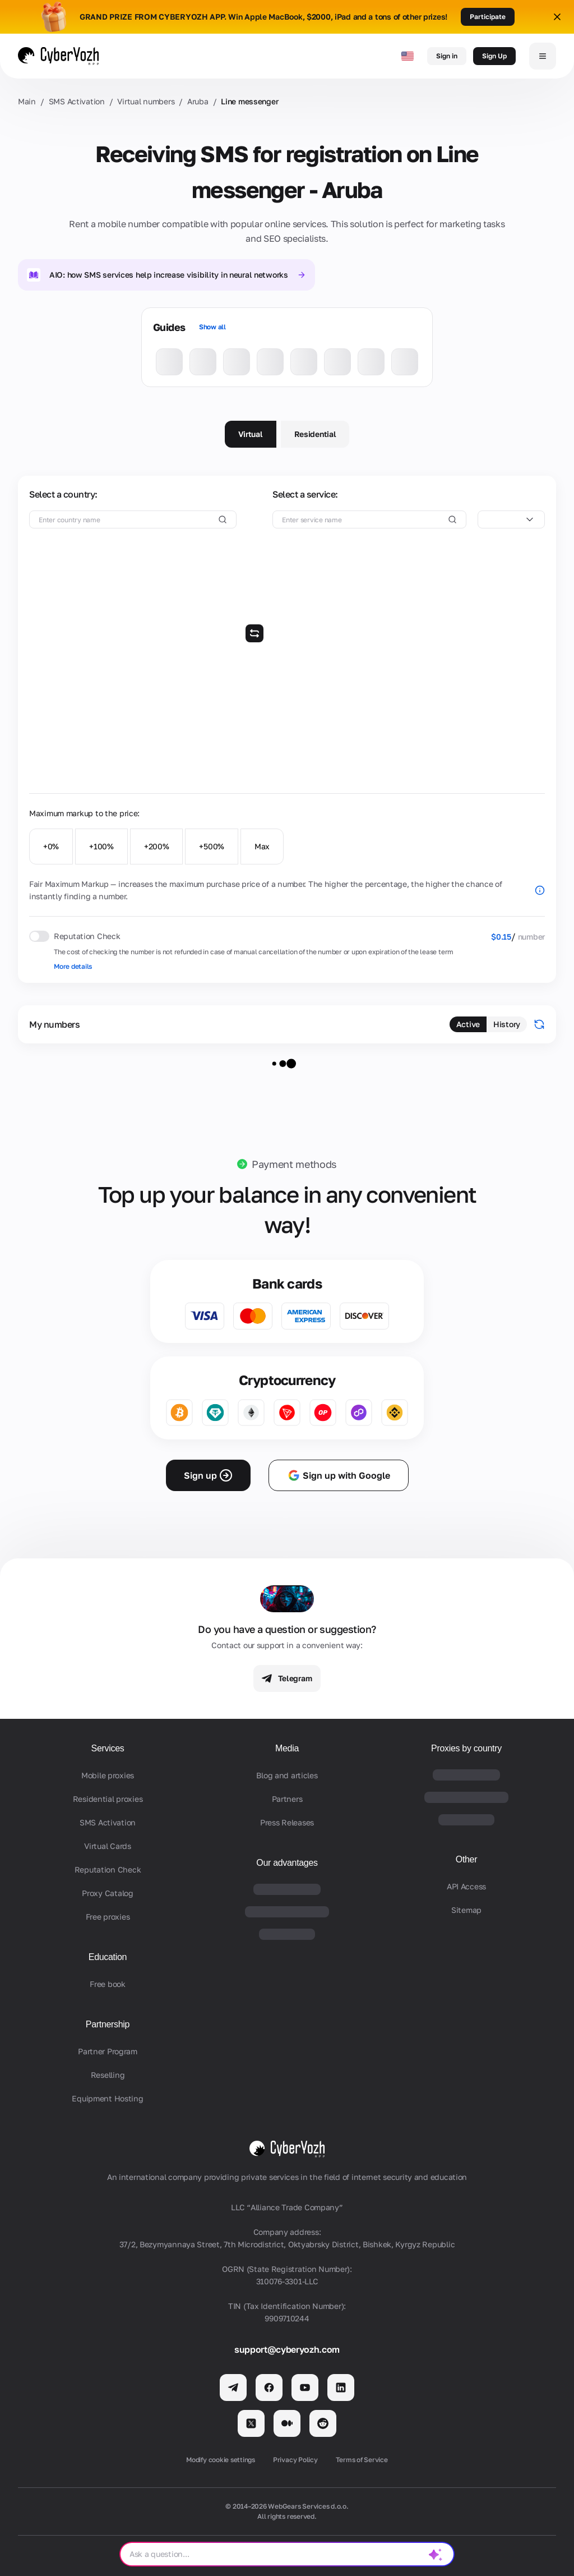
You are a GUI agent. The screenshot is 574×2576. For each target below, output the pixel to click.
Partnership (107, 2024)
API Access (466, 1886)
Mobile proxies (107, 1775)
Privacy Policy (295, 2459)
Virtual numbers (145, 101)
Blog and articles (286, 1775)
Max (262, 846)
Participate (488, 16)
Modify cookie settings (220, 2459)
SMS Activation (77, 101)
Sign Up (494, 56)
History (506, 1024)
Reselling (107, 2075)
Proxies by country (466, 1748)
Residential (315, 434)
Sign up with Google (338, 1475)
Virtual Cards (107, 1846)
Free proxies (108, 1916)
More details (73, 966)
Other (466, 1859)
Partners (287, 1799)
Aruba (198, 101)
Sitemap (466, 1910)
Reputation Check (108, 1869)
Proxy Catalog (107, 1893)
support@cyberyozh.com (287, 2349)
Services (107, 1748)
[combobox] (511, 519)
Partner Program (107, 2051)
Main (27, 101)
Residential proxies (108, 1799)
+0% (51, 846)
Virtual (250, 434)
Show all (212, 327)
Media (287, 1748)
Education (108, 1957)
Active (468, 1024)
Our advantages (286, 1862)
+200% (156, 846)
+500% (211, 846)
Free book (107, 1984)
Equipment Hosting (107, 2098)
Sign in (446, 56)
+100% (101, 846)
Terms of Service (362, 2459)
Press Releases (287, 1822)
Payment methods (294, 1164)
